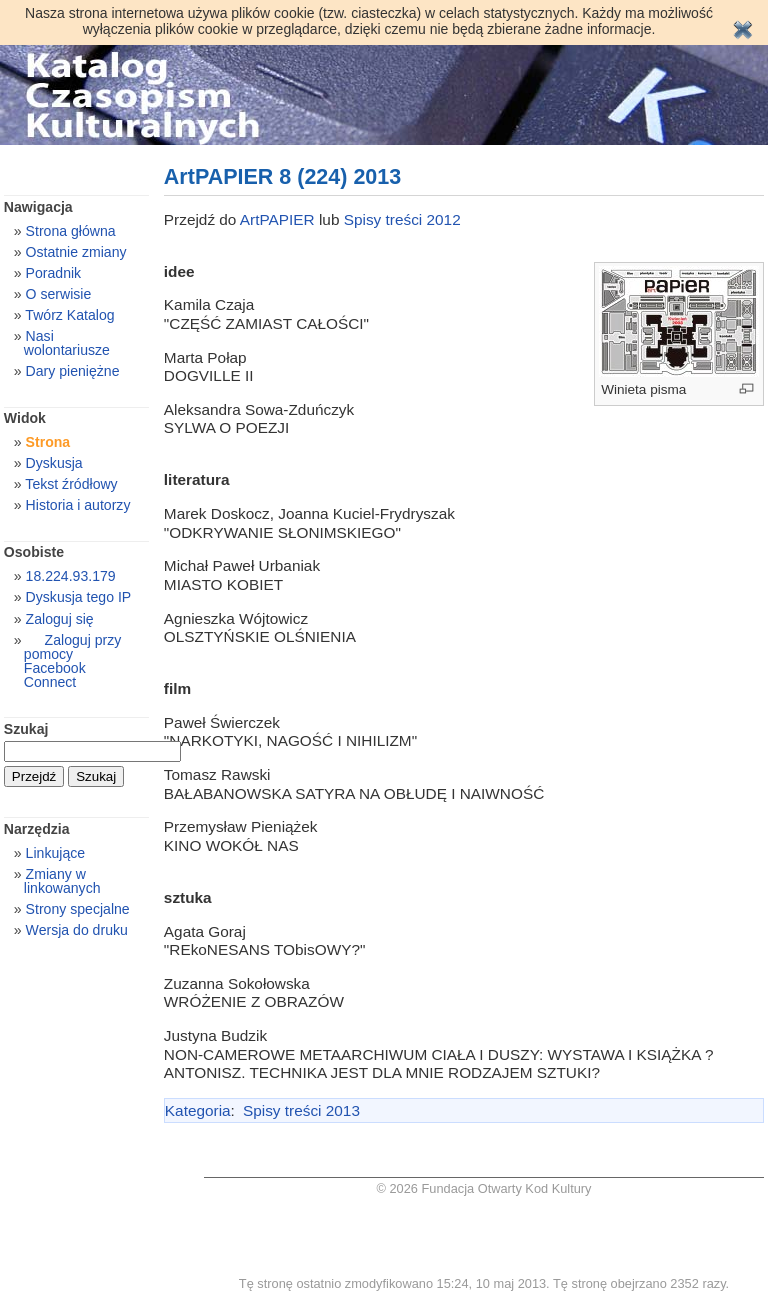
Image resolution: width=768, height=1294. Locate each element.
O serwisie (59, 294)
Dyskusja (54, 463)
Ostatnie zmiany (76, 252)
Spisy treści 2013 (301, 1110)
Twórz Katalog (69, 315)
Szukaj (26, 729)
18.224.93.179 (71, 576)
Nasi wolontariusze (67, 343)
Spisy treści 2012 (402, 219)
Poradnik (54, 273)
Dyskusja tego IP (79, 597)
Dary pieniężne (73, 371)
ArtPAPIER (277, 219)
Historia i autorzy (78, 505)
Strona (48, 442)
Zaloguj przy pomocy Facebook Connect (72, 661)
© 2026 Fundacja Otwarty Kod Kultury (484, 1188)
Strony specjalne (78, 909)
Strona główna (71, 231)
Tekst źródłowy (71, 484)
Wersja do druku (77, 930)
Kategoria (198, 1110)
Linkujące (55, 853)
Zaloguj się (60, 619)
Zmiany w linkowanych (62, 881)
